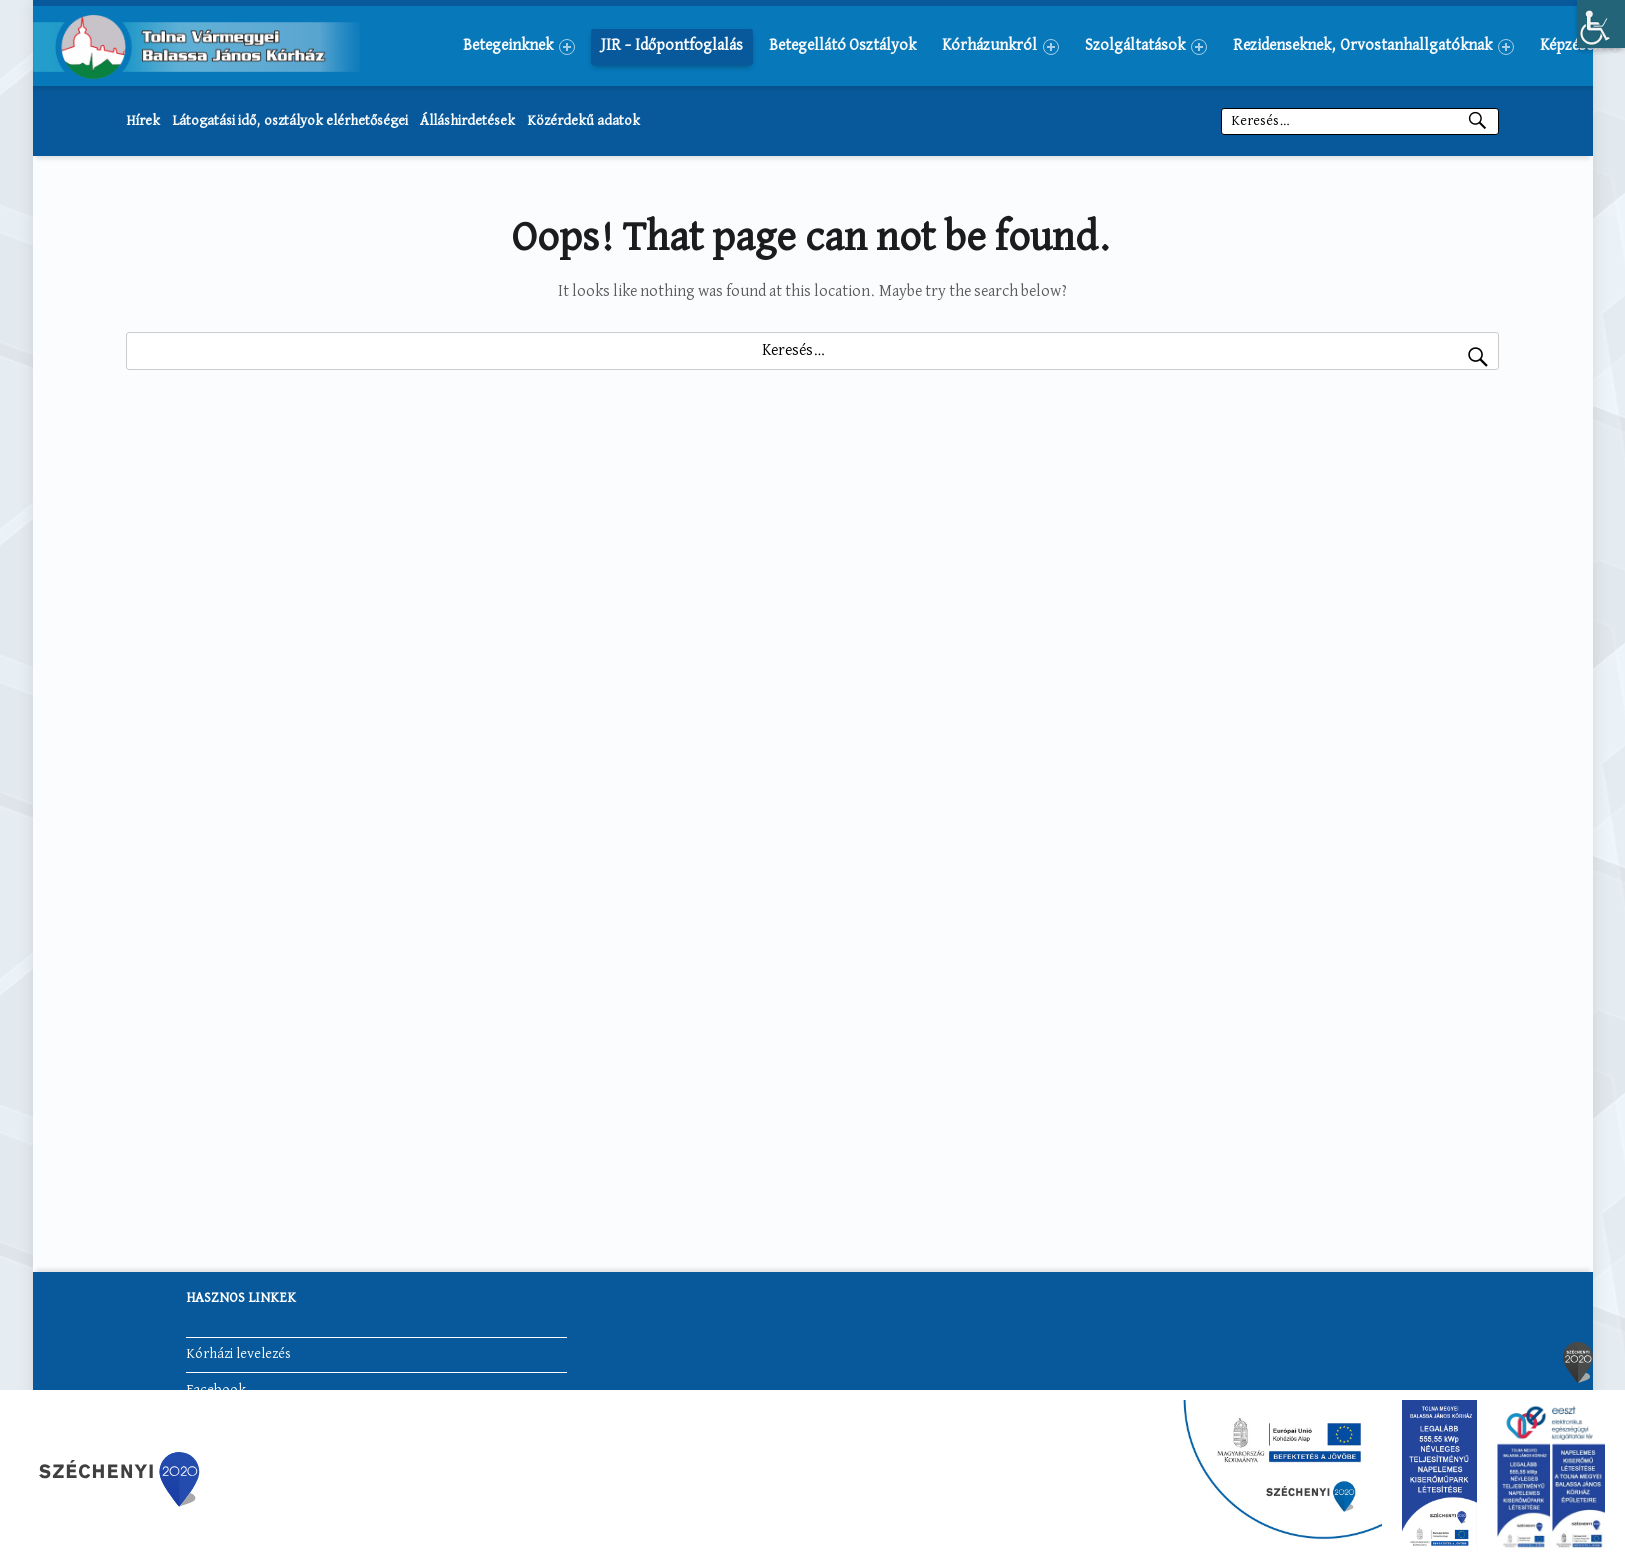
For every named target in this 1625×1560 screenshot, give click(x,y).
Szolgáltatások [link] (1146, 46)
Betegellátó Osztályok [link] (842, 46)
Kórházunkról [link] (1000, 46)
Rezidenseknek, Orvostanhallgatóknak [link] (1373, 46)
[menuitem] (519, 46)
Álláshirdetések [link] (467, 121)
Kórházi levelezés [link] (238, 1354)
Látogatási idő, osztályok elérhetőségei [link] (290, 121)
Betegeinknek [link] (519, 46)
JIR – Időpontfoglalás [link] (672, 46)
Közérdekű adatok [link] (583, 121)
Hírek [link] (143, 121)
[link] (1601, 24)
